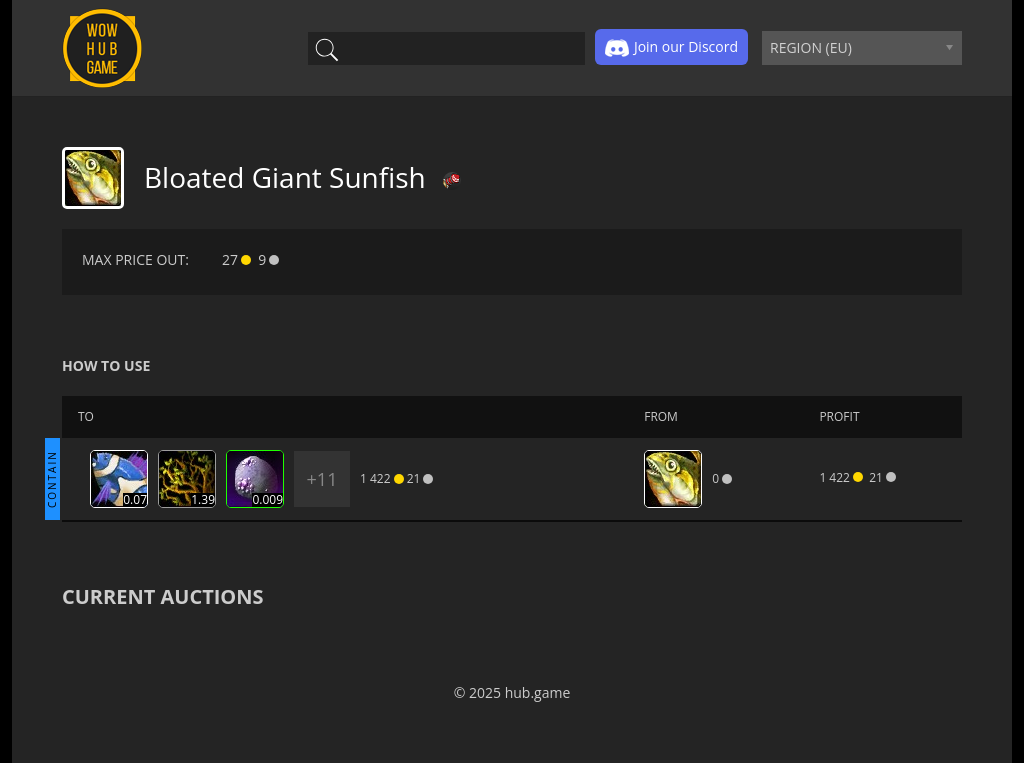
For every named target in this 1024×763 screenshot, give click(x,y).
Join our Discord (671, 48)
